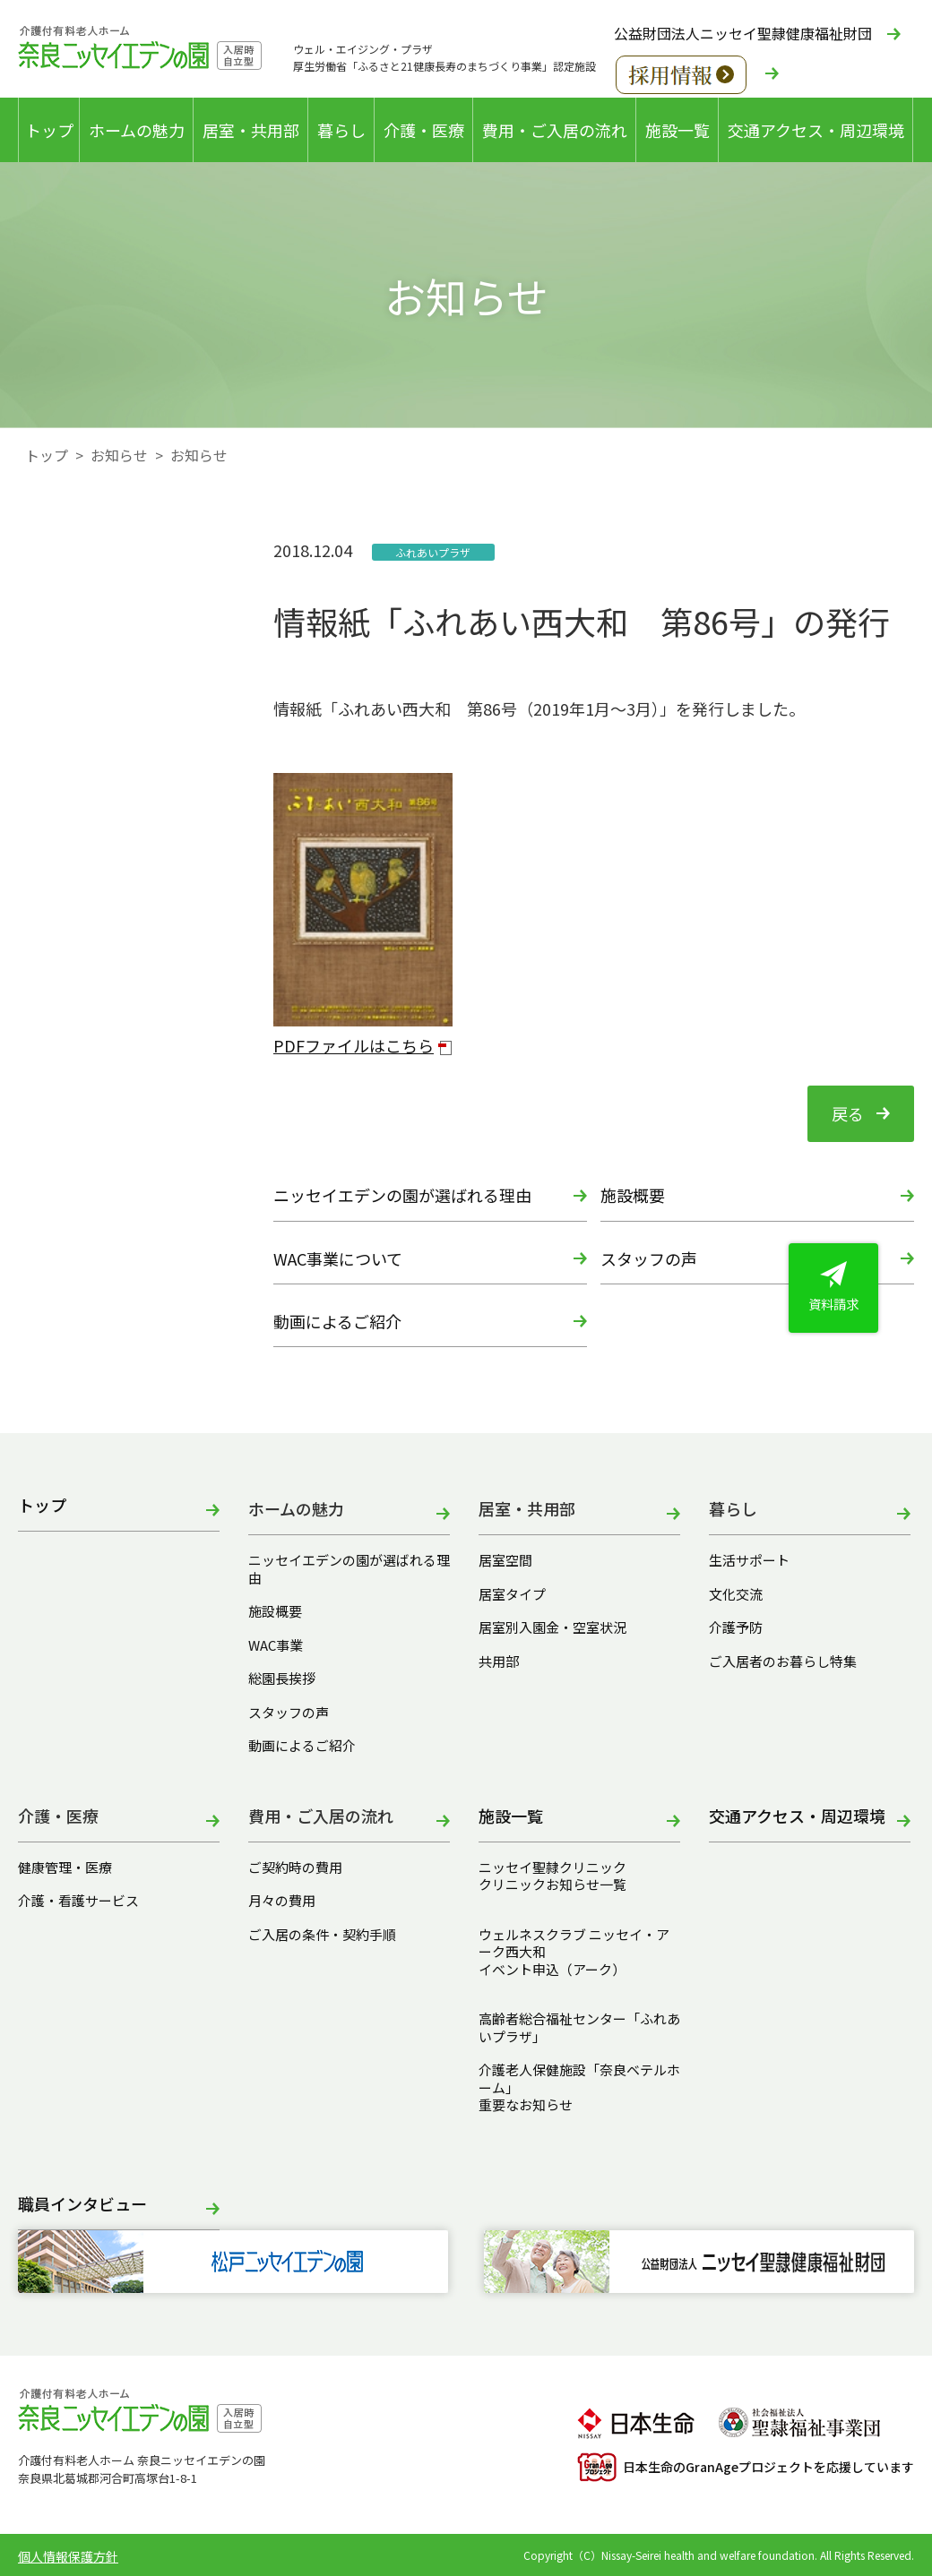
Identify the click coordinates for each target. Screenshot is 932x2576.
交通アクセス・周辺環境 (816, 130)
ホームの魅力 (137, 130)
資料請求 (833, 1287)
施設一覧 (677, 130)
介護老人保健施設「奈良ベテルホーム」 (579, 2078)
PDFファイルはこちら (353, 1045)
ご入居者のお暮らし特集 (783, 1661)
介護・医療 (424, 130)
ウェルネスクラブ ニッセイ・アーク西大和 (574, 1943)
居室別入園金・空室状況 (552, 1627)
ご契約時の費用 (302, 1867)
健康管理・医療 (65, 1867)
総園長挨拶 (281, 1678)
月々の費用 (281, 1901)
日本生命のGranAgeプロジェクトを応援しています (745, 2467)
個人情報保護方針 (68, 2556)
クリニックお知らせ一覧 (552, 1884)
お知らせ (119, 455)
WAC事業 (275, 1645)
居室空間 (505, 1560)
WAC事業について (337, 1258)
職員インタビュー (82, 2204)
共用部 (499, 1661)
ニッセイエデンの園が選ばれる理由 (402, 1194)
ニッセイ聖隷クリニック (552, 1867)
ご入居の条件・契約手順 (322, 1935)
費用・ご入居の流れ (554, 130)
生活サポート (749, 1560)
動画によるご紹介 (337, 1321)
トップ (49, 130)
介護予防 (736, 1627)
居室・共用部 (251, 130)
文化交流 (736, 1594)
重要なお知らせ (526, 2105)
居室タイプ (512, 1594)
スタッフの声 (648, 1258)
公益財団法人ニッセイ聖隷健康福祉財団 (743, 33)
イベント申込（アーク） (552, 1970)
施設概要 (632, 1194)
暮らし (341, 130)
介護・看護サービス (78, 1901)
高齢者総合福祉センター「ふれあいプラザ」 (579, 2027)
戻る (848, 1113)
